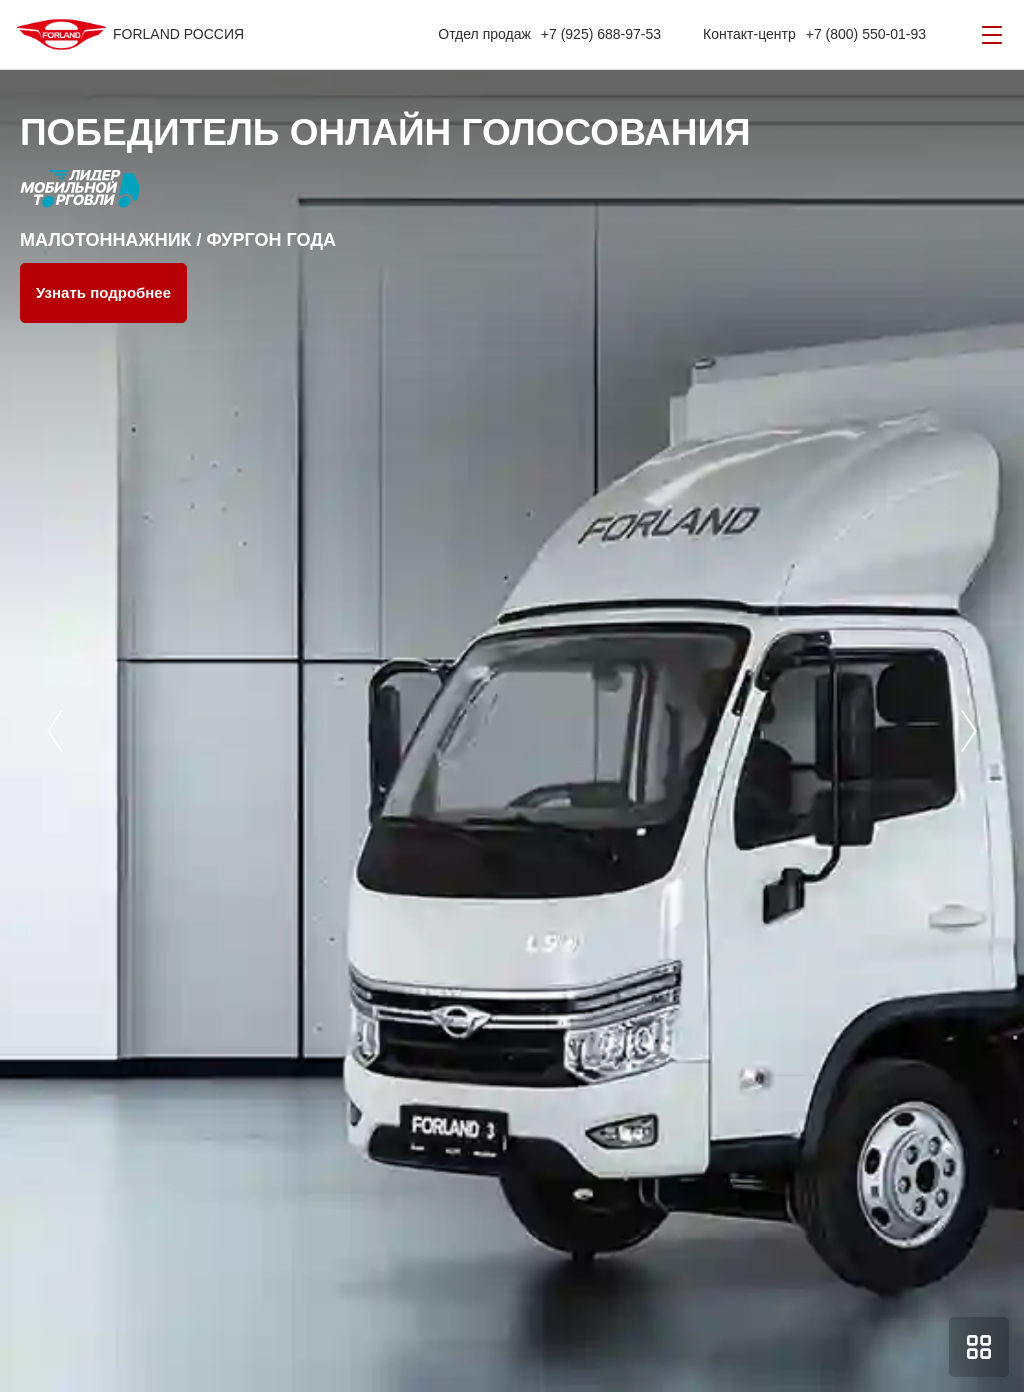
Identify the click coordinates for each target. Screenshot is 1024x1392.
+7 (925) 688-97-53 (601, 34)
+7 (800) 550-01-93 (866, 34)
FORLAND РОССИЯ (178, 34)
